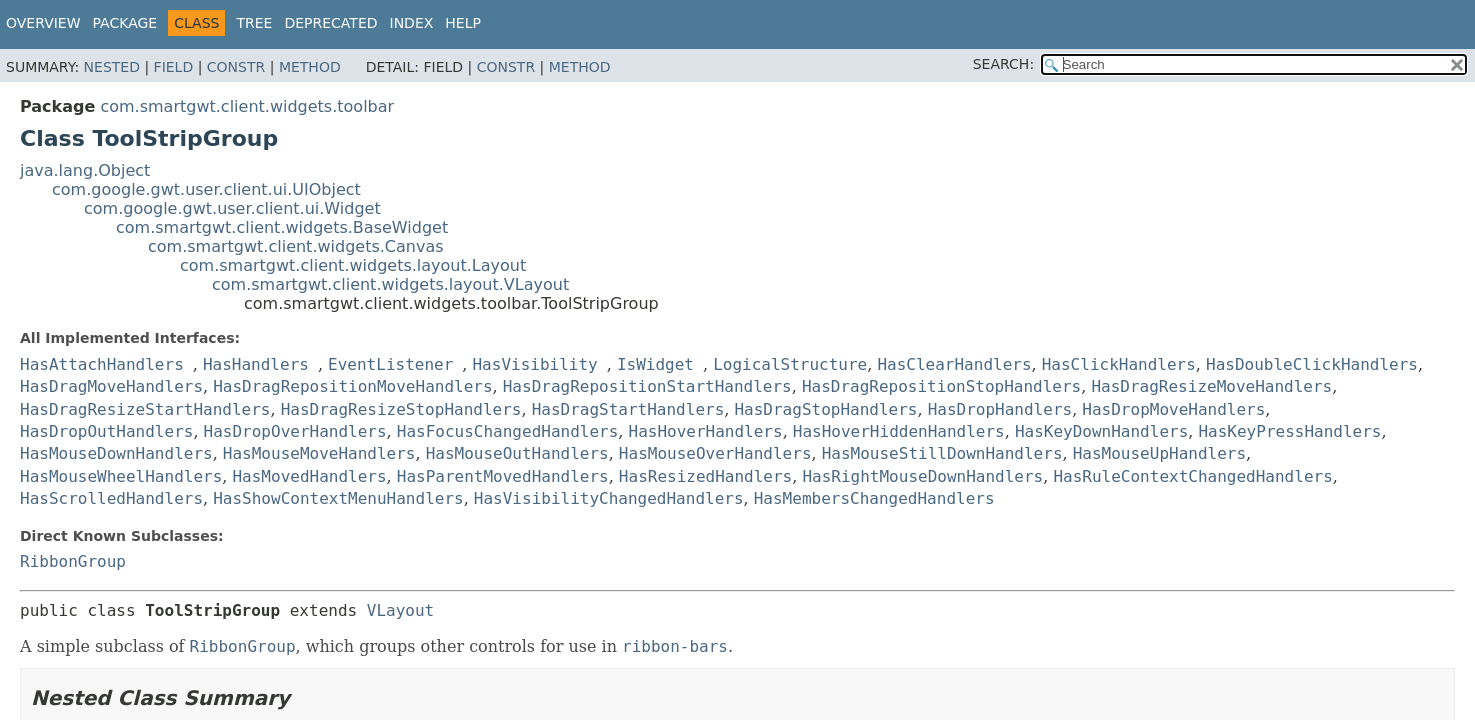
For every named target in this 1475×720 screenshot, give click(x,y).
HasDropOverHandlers (295, 431)
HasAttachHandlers (102, 364)
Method (310, 67)
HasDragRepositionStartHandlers (647, 386)
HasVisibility (534, 364)
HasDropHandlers (1000, 409)
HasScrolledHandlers (111, 498)
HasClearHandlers (954, 364)
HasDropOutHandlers (106, 431)
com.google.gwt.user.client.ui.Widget (232, 208)
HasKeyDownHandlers (1101, 431)
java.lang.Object (85, 170)
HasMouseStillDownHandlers (942, 453)
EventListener (390, 364)
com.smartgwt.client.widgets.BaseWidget (282, 227)
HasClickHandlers (1119, 364)
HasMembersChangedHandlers (874, 498)
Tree (254, 23)
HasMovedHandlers (309, 476)
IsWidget (655, 364)
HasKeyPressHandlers (1289, 431)
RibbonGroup (73, 561)
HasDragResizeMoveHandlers (1211, 386)
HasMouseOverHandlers (715, 453)
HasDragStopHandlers (825, 409)
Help (463, 23)
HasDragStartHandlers (628, 409)
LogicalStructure (790, 364)
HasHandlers (256, 364)
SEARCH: (1003, 64)
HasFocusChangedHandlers (508, 431)
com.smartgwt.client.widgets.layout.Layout (353, 265)
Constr (236, 67)
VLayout (400, 610)
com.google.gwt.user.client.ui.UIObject (206, 189)
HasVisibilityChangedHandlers (609, 498)
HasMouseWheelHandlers (121, 476)
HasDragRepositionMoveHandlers (352, 386)
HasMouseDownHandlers (116, 453)
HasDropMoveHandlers (1173, 409)
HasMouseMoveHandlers (319, 453)
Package (125, 23)
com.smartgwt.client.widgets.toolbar (247, 106)
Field (174, 67)
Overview (43, 23)
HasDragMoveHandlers (111, 386)
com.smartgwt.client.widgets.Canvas (296, 246)
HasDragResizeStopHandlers (401, 409)
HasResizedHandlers (705, 476)
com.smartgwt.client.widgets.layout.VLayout (390, 284)
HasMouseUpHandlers (1159, 453)
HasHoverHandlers (706, 431)
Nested (112, 67)
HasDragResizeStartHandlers (145, 409)
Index (412, 23)
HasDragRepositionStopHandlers (941, 386)
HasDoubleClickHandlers (1312, 364)
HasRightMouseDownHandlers (922, 476)
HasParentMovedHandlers (503, 476)
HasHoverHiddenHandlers (899, 431)
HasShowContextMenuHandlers (338, 498)
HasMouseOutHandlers (517, 453)
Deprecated (330, 23)
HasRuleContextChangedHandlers (1192, 476)
